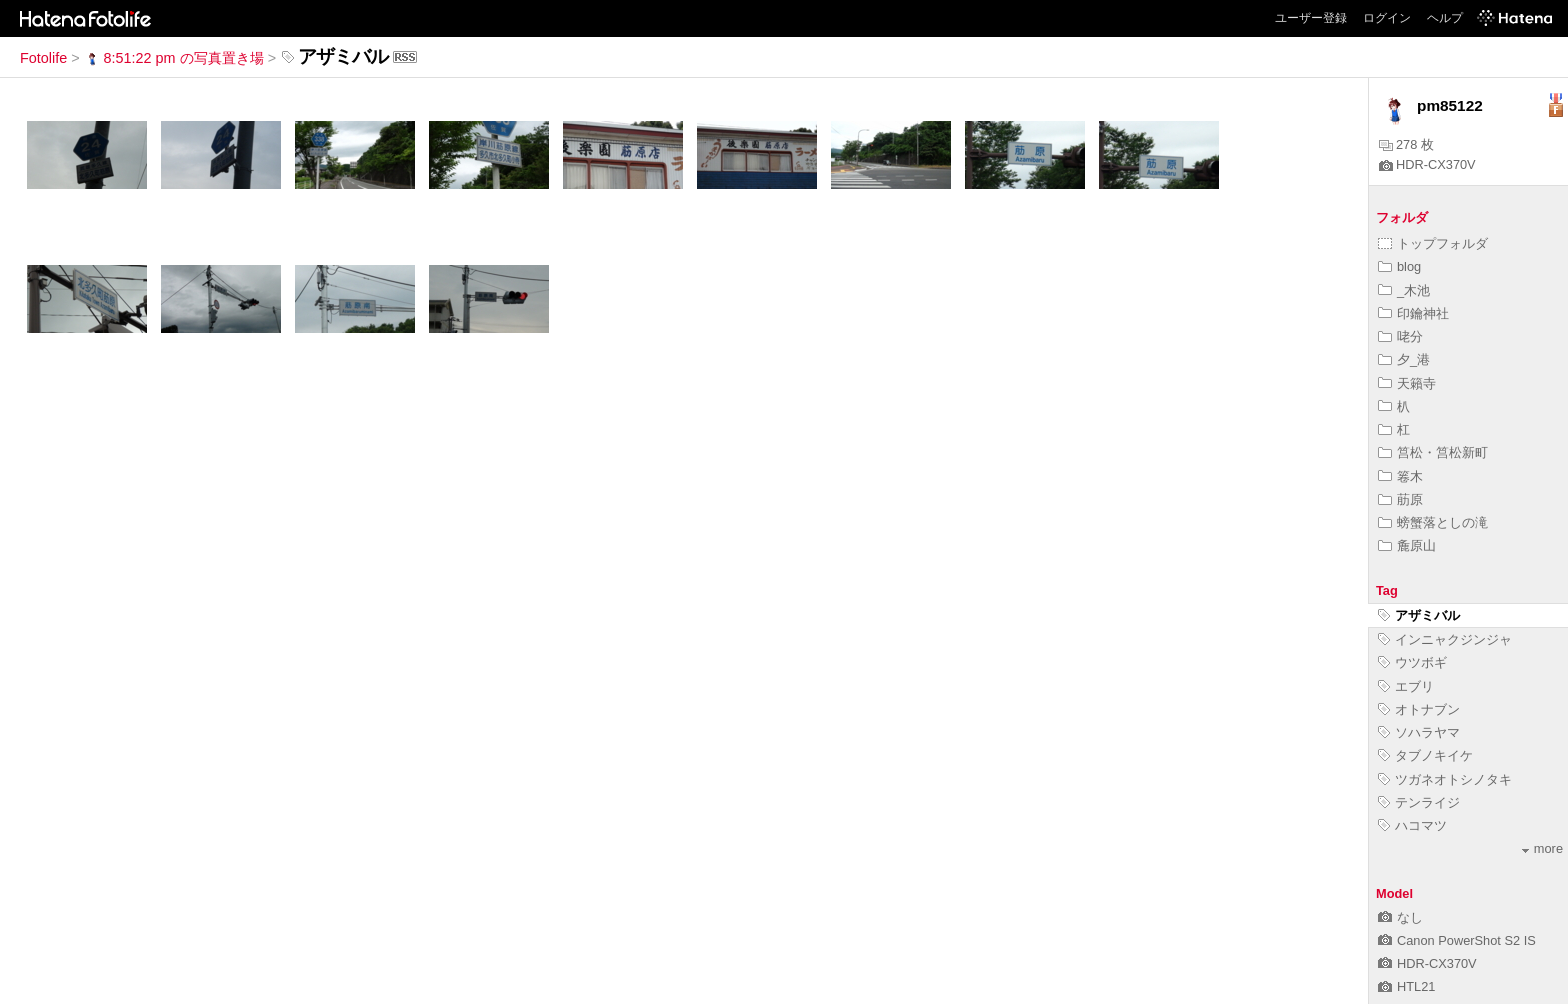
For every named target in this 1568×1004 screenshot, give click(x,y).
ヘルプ (1445, 18)
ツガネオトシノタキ (1445, 779)
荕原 (1400, 499)
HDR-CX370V (1427, 164)
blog (1399, 266)
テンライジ (1419, 802)
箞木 (1400, 476)
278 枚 (1406, 144)
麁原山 (1407, 545)
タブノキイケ (1425, 755)
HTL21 (1406, 986)
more (1542, 848)
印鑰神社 (1413, 313)
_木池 (1404, 290)
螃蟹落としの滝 (1433, 522)
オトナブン (1419, 709)
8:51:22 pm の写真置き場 (174, 58)
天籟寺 (1407, 383)
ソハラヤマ (1419, 732)
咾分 (1400, 336)
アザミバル (1419, 615)
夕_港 (1404, 359)
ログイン (1387, 18)
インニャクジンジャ (1445, 639)
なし (1400, 917)
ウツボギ (1412, 662)
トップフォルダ (1433, 243)
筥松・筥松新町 (1433, 452)
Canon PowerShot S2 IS (1457, 940)
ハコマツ (1412, 825)
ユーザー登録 (1311, 18)
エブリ (1406, 686)
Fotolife (43, 58)
